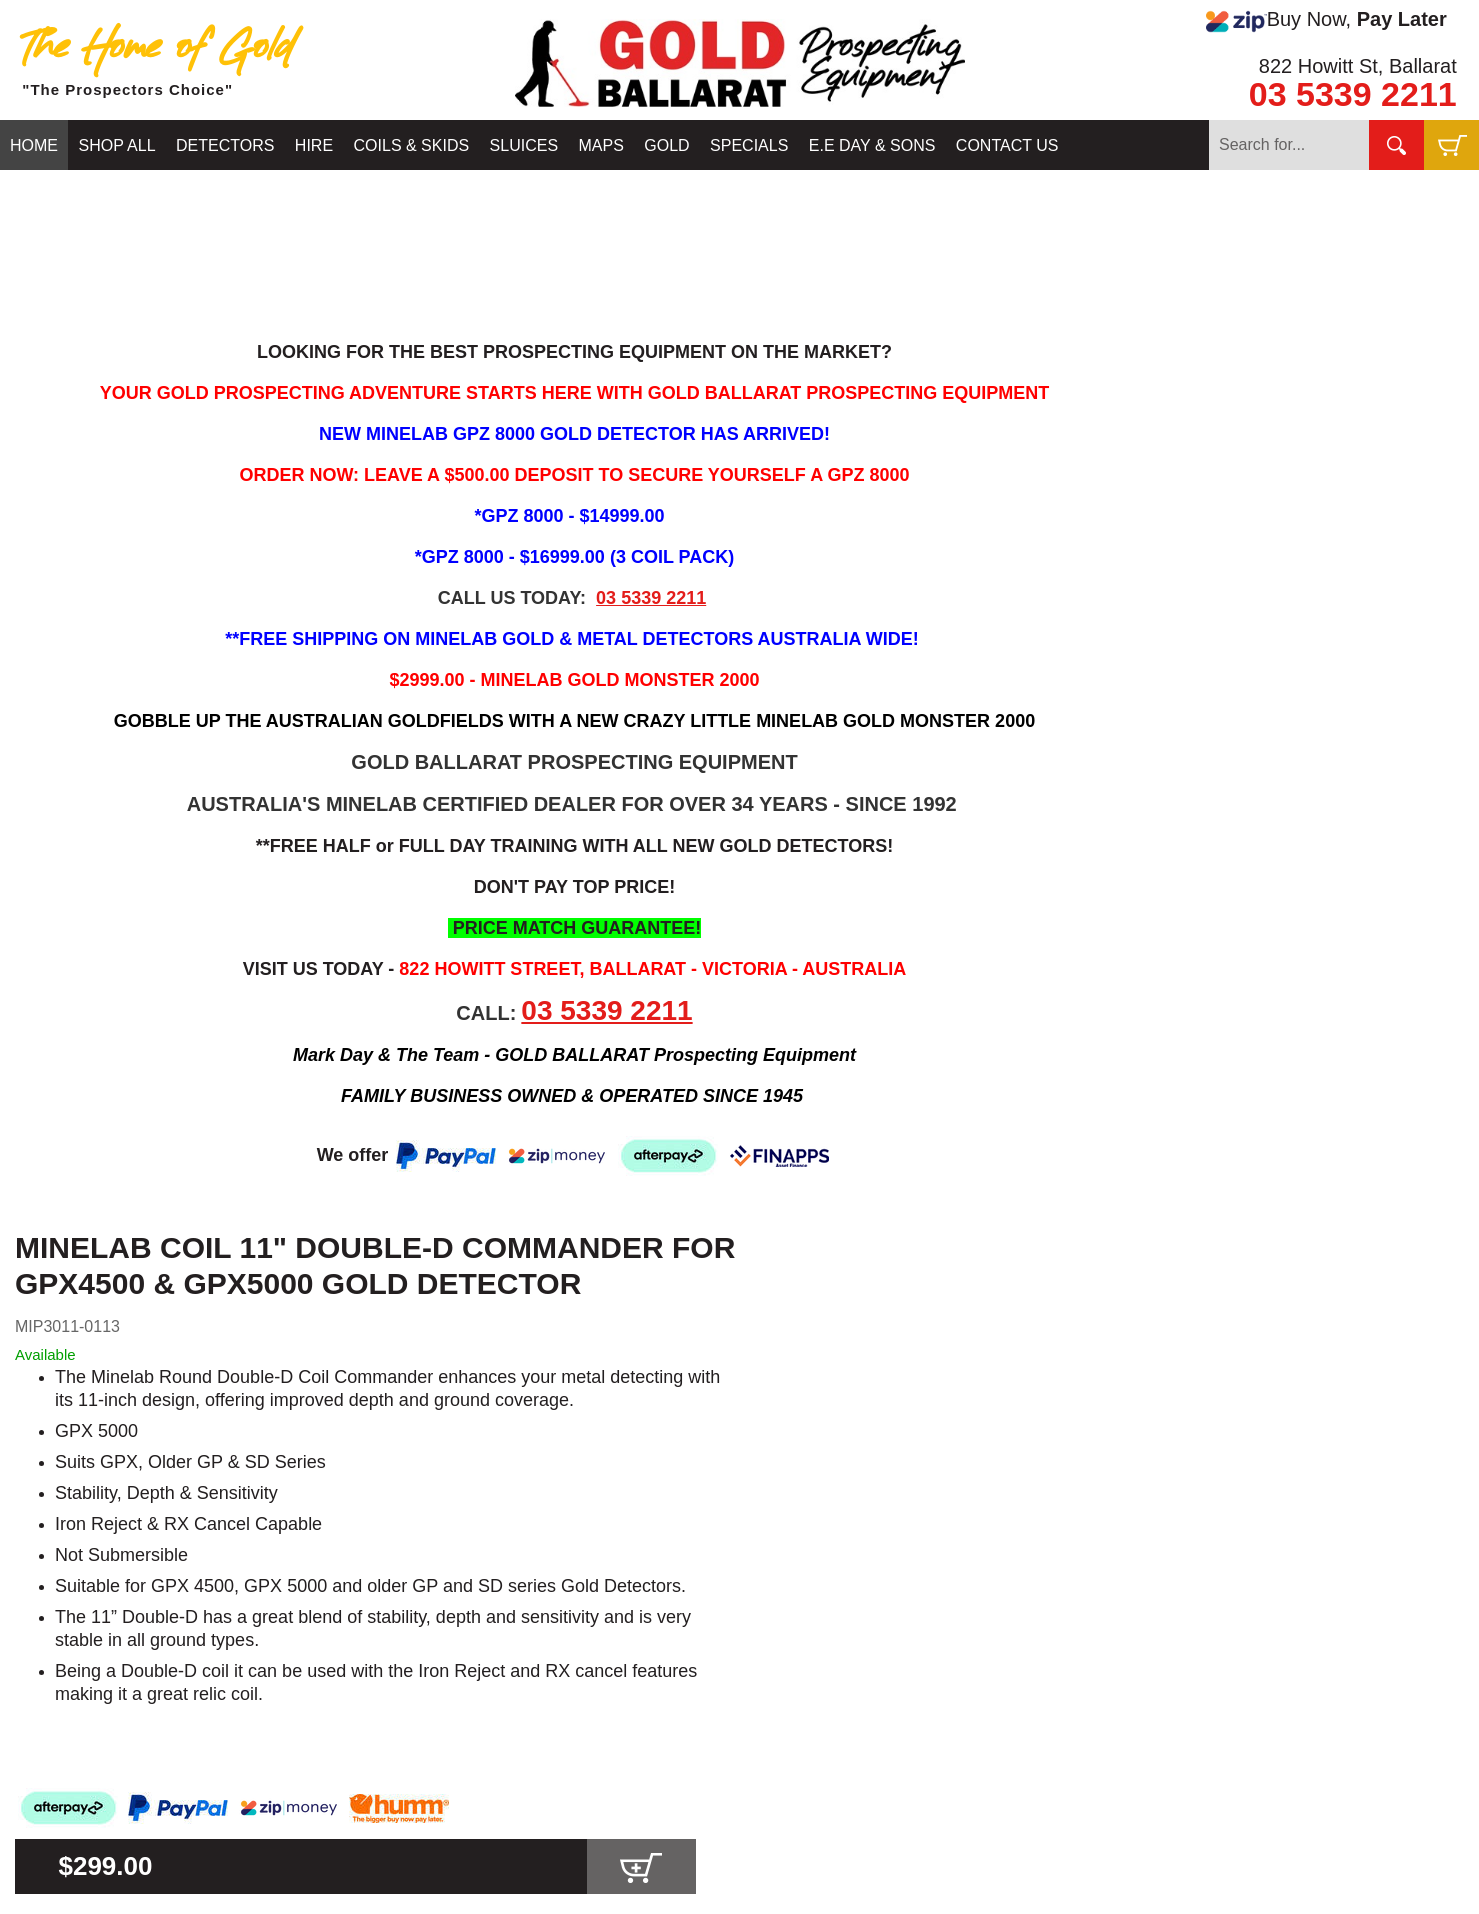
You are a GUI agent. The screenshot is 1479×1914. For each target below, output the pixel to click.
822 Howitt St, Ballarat (1358, 66)
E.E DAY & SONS (872, 145)
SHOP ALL (116, 145)
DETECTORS (225, 145)
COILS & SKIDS (412, 145)
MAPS (601, 145)
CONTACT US (1007, 145)
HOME (34, 145)
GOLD (666, 145)
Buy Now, (1326, 20)
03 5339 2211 (1353, 94)
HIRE (314, 145)
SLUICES (524, 145)
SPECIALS (749, 145)
